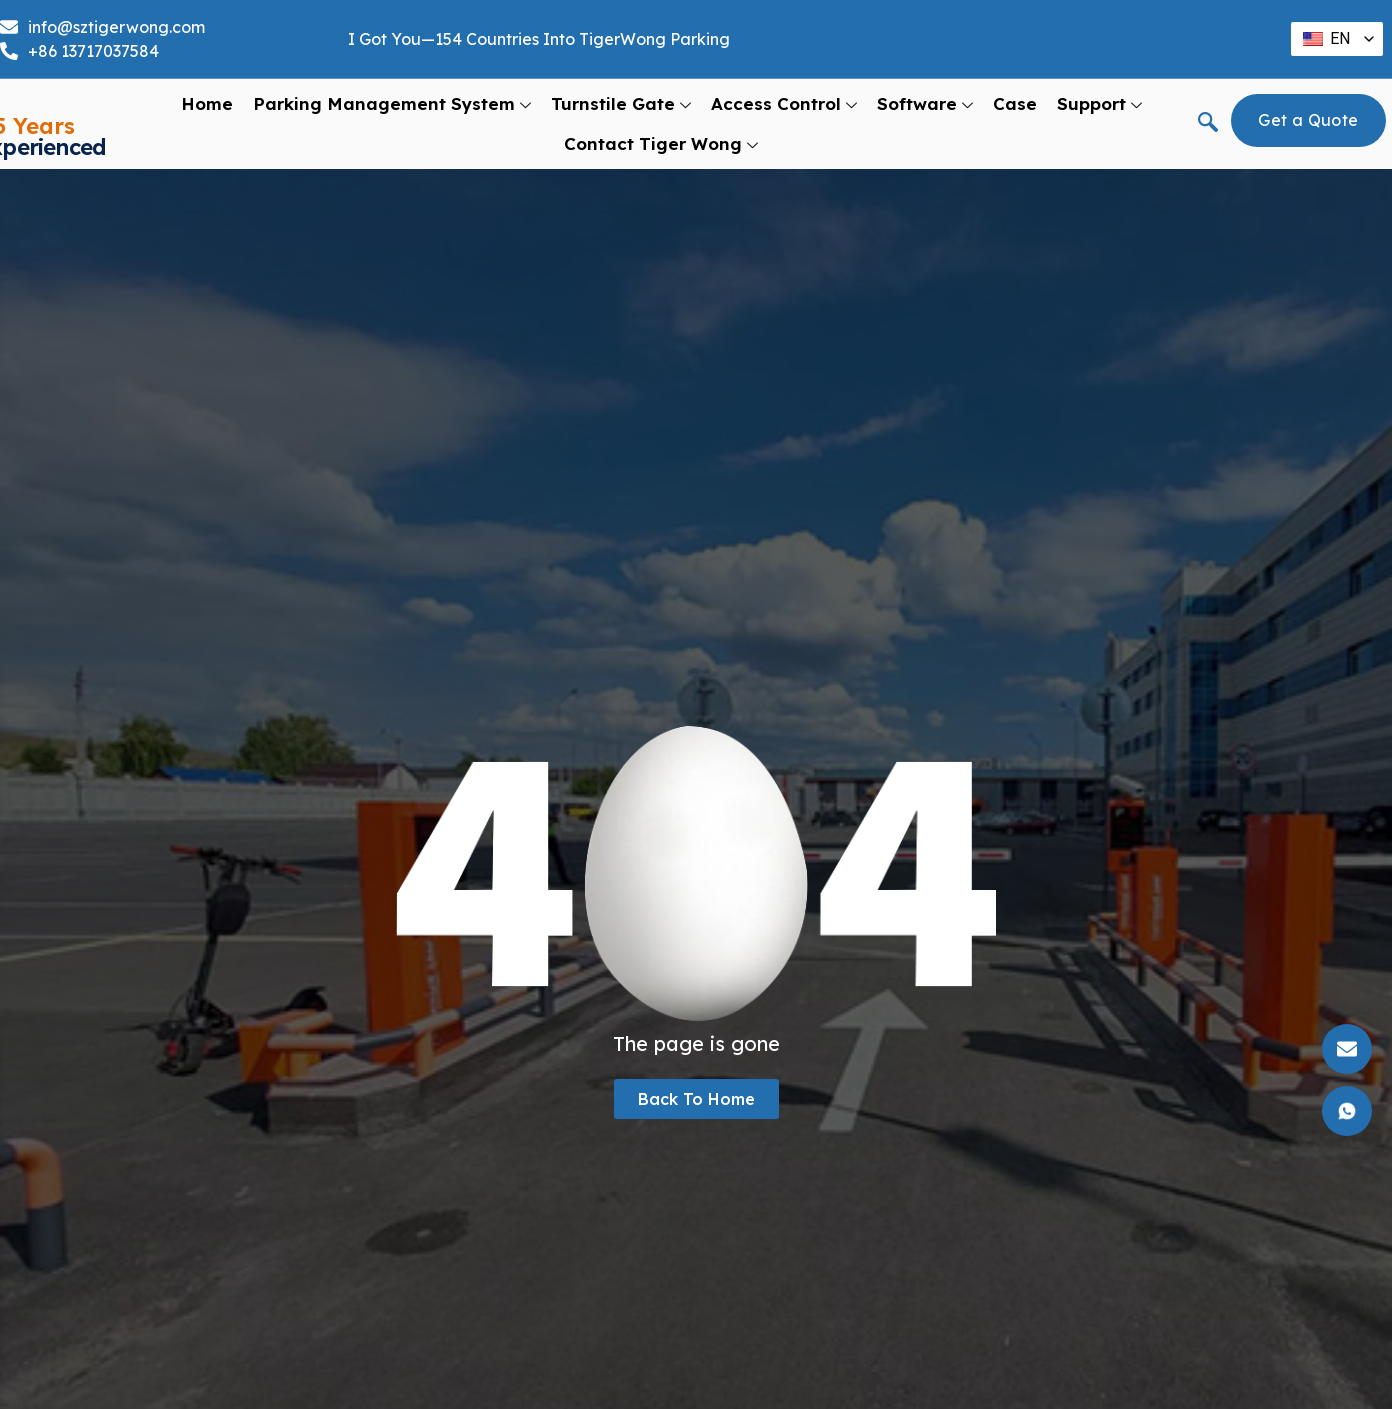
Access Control (784, 104)
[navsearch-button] (1208, 124)
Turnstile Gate (621, 104)
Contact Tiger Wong (661, 144)
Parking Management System (392, 104)
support (1099, 104)
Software (925, 104)
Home (207, 103)
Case (1015, 103)
